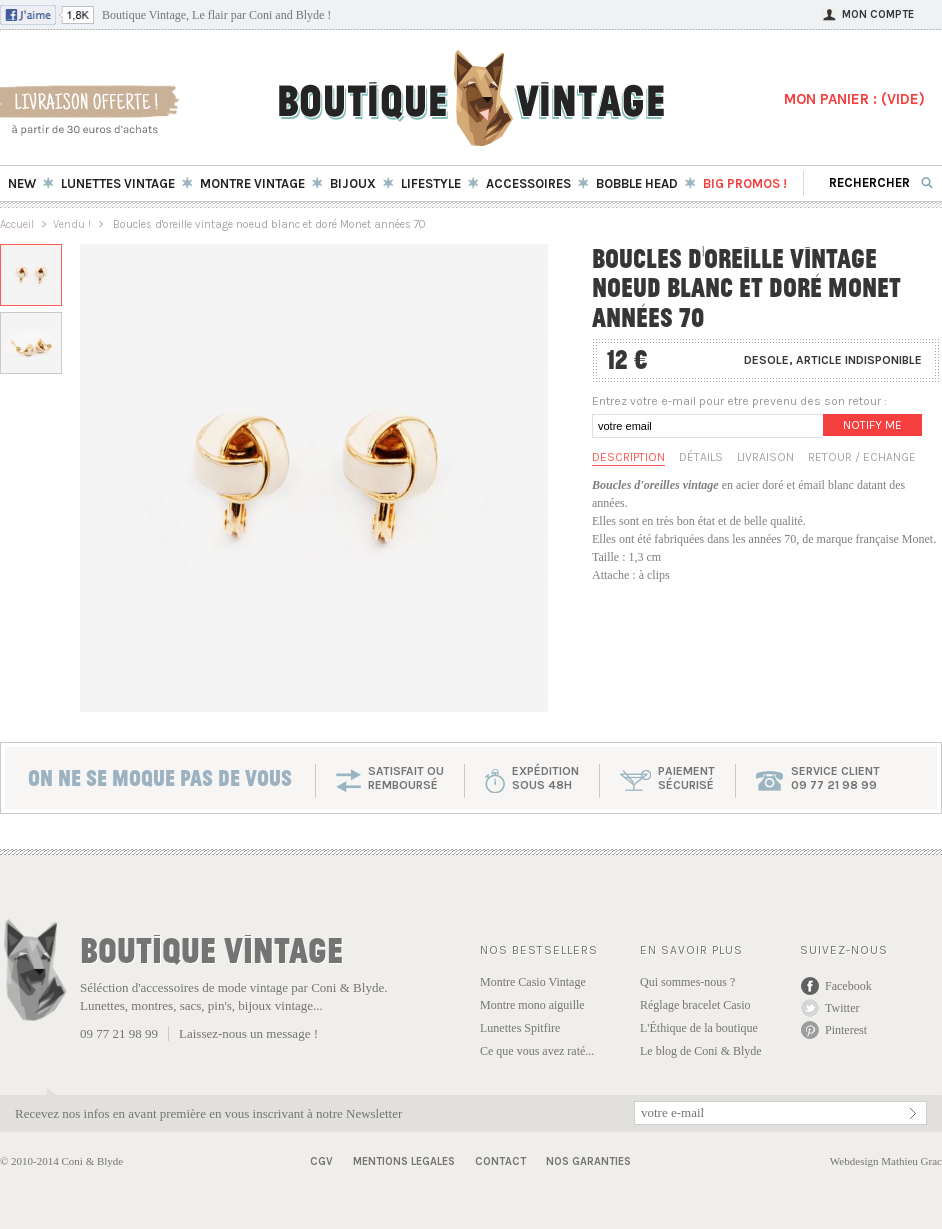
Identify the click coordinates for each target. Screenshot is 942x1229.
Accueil (17, 224)
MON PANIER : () (854, 99)
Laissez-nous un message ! (248, 1033)
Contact (500, 1161)
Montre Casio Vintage (533, 982)
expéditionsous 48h (545, 778)
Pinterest (846, 1030)
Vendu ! (72, 224)
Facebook (848, 986)
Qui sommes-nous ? (687, 982)
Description (628, 457)
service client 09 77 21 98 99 (835, 778)
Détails (701, 457)
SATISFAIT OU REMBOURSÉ (406, 778)
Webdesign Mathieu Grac (886, 1161)
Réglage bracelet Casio (695, 1005)
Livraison (765, 457)
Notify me (872, 425)
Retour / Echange (862, 457)
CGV (321, 1161)
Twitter (842, 1008)
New (22, 183)
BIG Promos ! (745, 183)
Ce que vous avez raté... (537, 1051)
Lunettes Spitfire (520, 1028)
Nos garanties (588, 1161)
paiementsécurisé (686, 778)
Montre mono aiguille (532, 1005)
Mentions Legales (404, 1161)
